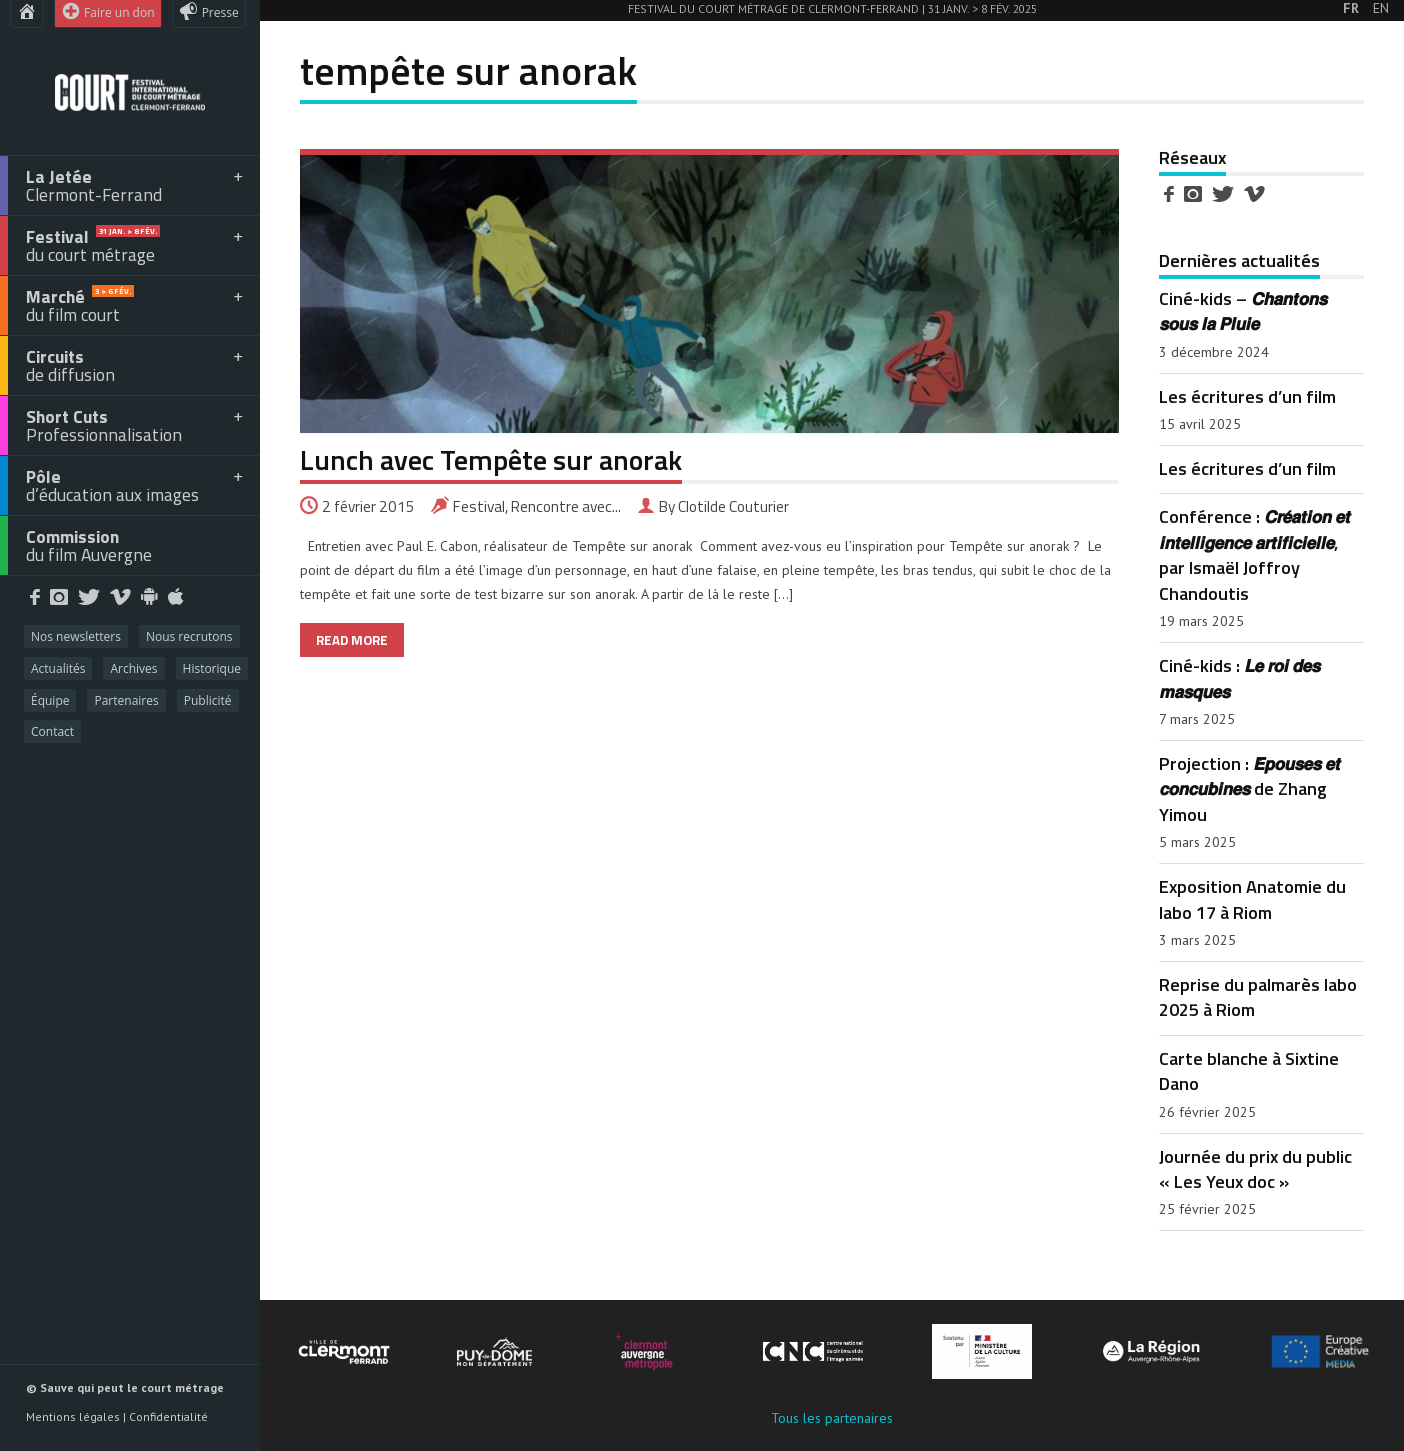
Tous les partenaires (832, 1418)
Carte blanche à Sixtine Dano (1249, 1070)
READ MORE (352, 640)
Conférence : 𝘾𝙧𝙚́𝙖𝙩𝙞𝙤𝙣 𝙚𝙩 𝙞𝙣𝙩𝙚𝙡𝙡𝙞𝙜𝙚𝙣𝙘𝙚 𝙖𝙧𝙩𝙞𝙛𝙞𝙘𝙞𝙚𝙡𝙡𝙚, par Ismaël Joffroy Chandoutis (1254, 554)
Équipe (50, 700)
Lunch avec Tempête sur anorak (491, 459)
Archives (133, 668)
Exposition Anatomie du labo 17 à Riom (1252, 898)
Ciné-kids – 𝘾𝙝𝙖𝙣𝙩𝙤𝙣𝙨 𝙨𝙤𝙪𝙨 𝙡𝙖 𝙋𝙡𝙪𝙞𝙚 (1243, 310)
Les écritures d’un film (1247, 396)
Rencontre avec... (566, 506)
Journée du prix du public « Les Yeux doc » (1255, 1168)
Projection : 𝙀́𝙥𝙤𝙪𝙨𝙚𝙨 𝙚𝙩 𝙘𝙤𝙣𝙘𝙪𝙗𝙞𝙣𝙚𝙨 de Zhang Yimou (1249, 788)
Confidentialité (168, 1416)
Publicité (208, 700)
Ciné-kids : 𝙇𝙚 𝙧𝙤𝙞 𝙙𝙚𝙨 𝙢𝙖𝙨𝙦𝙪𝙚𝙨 (1239, 677)
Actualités (58, 668)
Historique (212, 668)
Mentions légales (73, 1416)
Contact (52, 731)
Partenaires (126, 700)
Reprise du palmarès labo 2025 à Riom (1258, 996)
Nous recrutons (189, 636)
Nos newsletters (76, 636)
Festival (479, 506)
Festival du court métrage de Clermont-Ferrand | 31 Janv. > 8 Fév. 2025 (832, 8)
